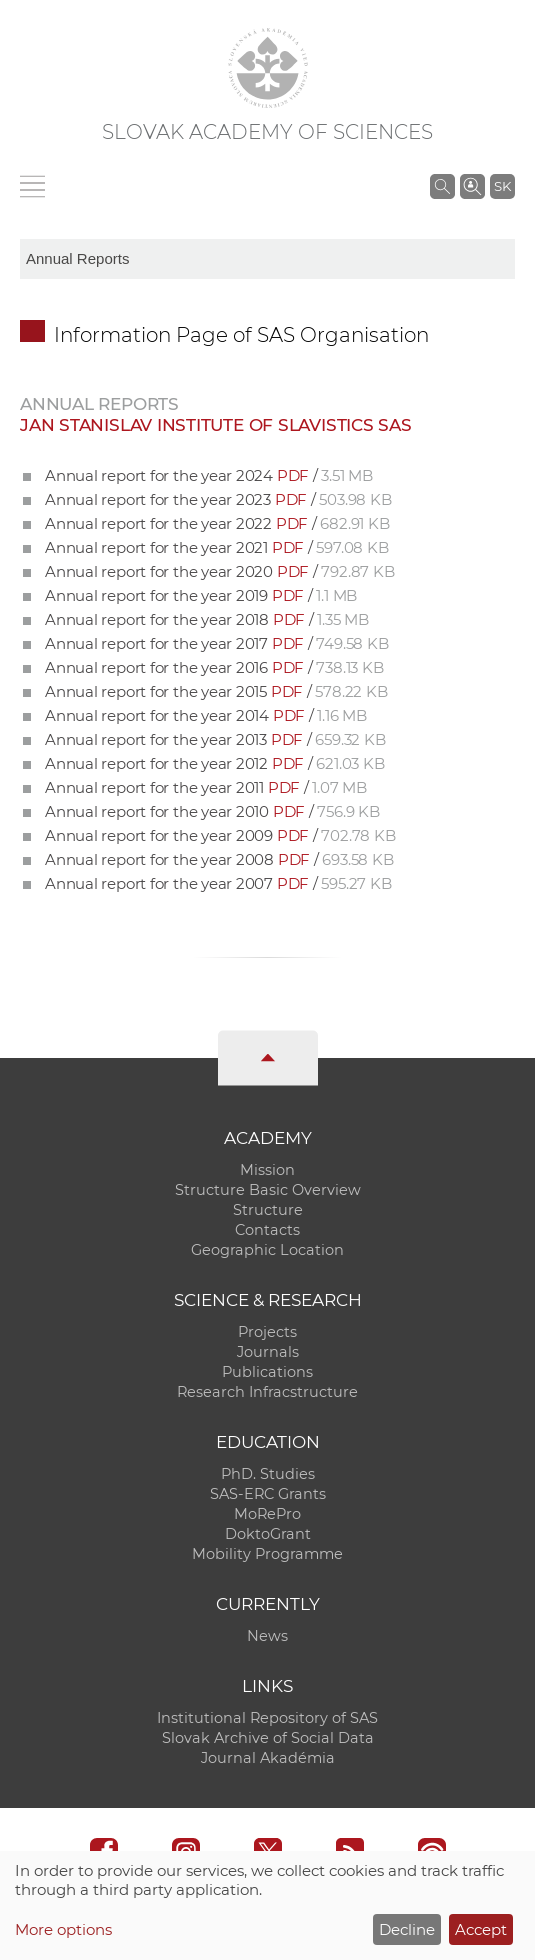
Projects (267, 1332)
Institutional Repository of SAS (267, 1718)
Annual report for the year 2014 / (206, 715)
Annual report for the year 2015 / (216, 691)
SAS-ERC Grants (268, 1494)
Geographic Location (267, 1250)
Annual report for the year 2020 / (219, 571)
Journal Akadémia (268, 1758)
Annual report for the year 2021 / (216, 547)
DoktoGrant (268, 1534)
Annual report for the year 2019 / (201, 595)
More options (63, 1929)
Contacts (267, 1230)
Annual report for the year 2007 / (218, 883)
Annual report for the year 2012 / (214, 763)
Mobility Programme (267, 1554)
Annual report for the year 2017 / (216, 643)
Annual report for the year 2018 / (207, 619)
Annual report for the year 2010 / (212, 811)
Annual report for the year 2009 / (220, 835)
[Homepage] (268, 68)
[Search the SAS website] (442, 186)
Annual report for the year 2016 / (214, 667)
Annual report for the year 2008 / (219, 859)
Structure (268, 1210)
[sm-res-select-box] (267, 259)
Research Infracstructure (267, 1392)
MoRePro (267, 1514)
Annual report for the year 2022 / (217, 523)
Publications (267, 1372)
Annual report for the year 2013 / (215, 739)
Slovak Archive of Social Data (268, 1738)
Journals (268, 1352)
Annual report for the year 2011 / (206, 787)
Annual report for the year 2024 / (209, 475)
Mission (267, 1170)
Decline (407, 1929)
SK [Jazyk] (502, 186)
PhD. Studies (268, 1474)
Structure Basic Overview (268, 1190)
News (267, 1636)
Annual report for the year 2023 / (218, 499)
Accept (481, 1929)
